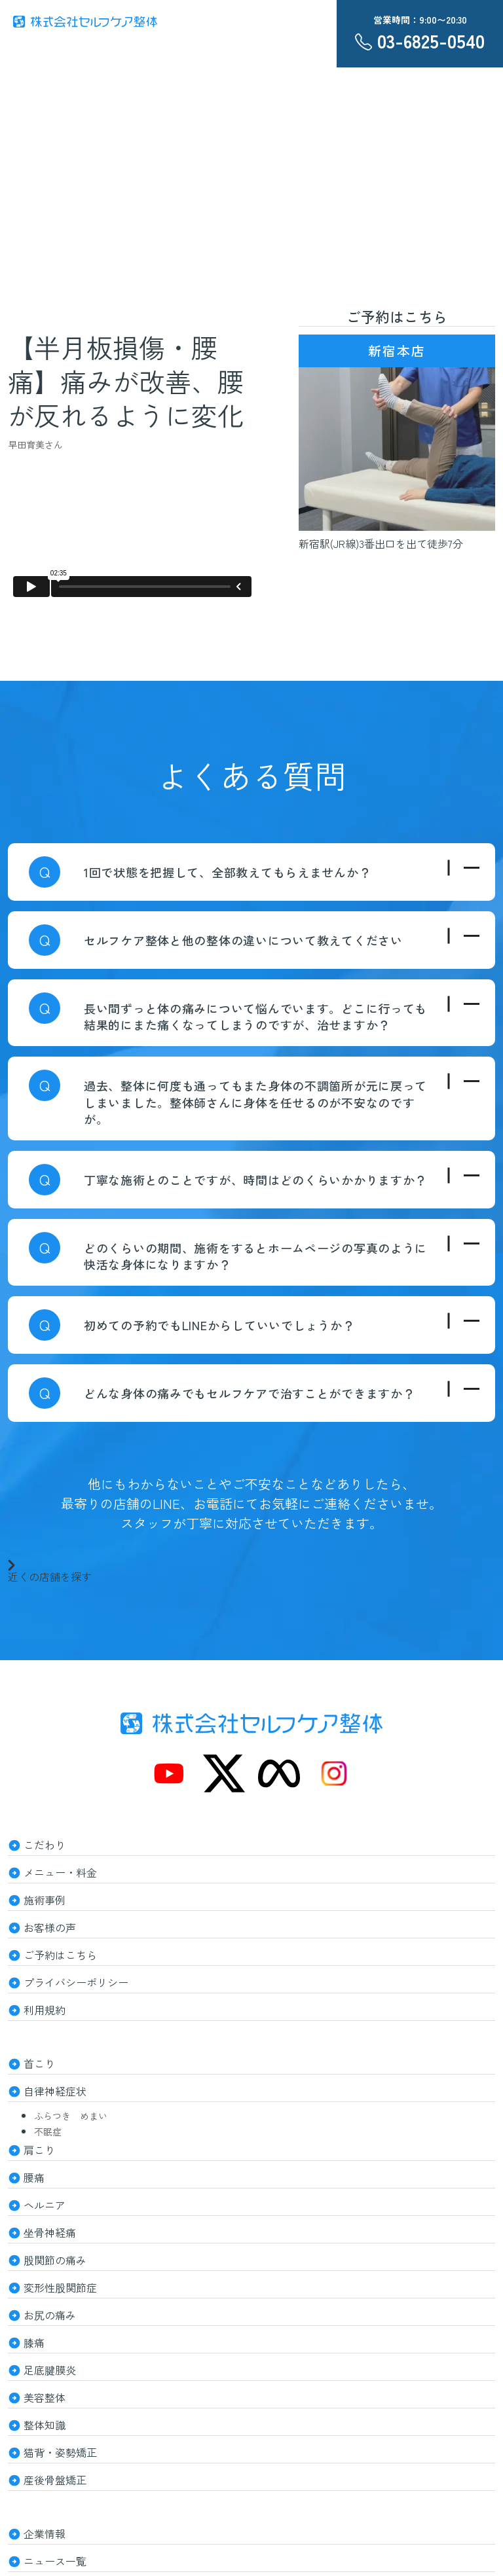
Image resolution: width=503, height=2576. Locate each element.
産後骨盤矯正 (55, 2480)
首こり (39, 2063)
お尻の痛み (50, 2315)
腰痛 (34, 2177)
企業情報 (44, 2533)
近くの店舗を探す (50, 1570)
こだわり (44, 1845)
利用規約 (44, 2010)
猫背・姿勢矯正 (60, 2452)
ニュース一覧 (55, 2561)
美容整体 (44, 2397)
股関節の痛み (55, 2260)
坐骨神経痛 (50, 2232)
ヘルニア (44, 2205)
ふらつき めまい (70, 2115)
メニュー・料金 (60, 1872)
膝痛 (34, 2342)
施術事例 (44, 1900)
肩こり (39, 2150)
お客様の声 (50, 1927)
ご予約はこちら (60, 1955)
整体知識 (44, 2425)
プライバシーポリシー (76, 1982)
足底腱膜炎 (50, 2370)
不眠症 (48, 2131)
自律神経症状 (55, 2091)
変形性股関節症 (60, 2287)
